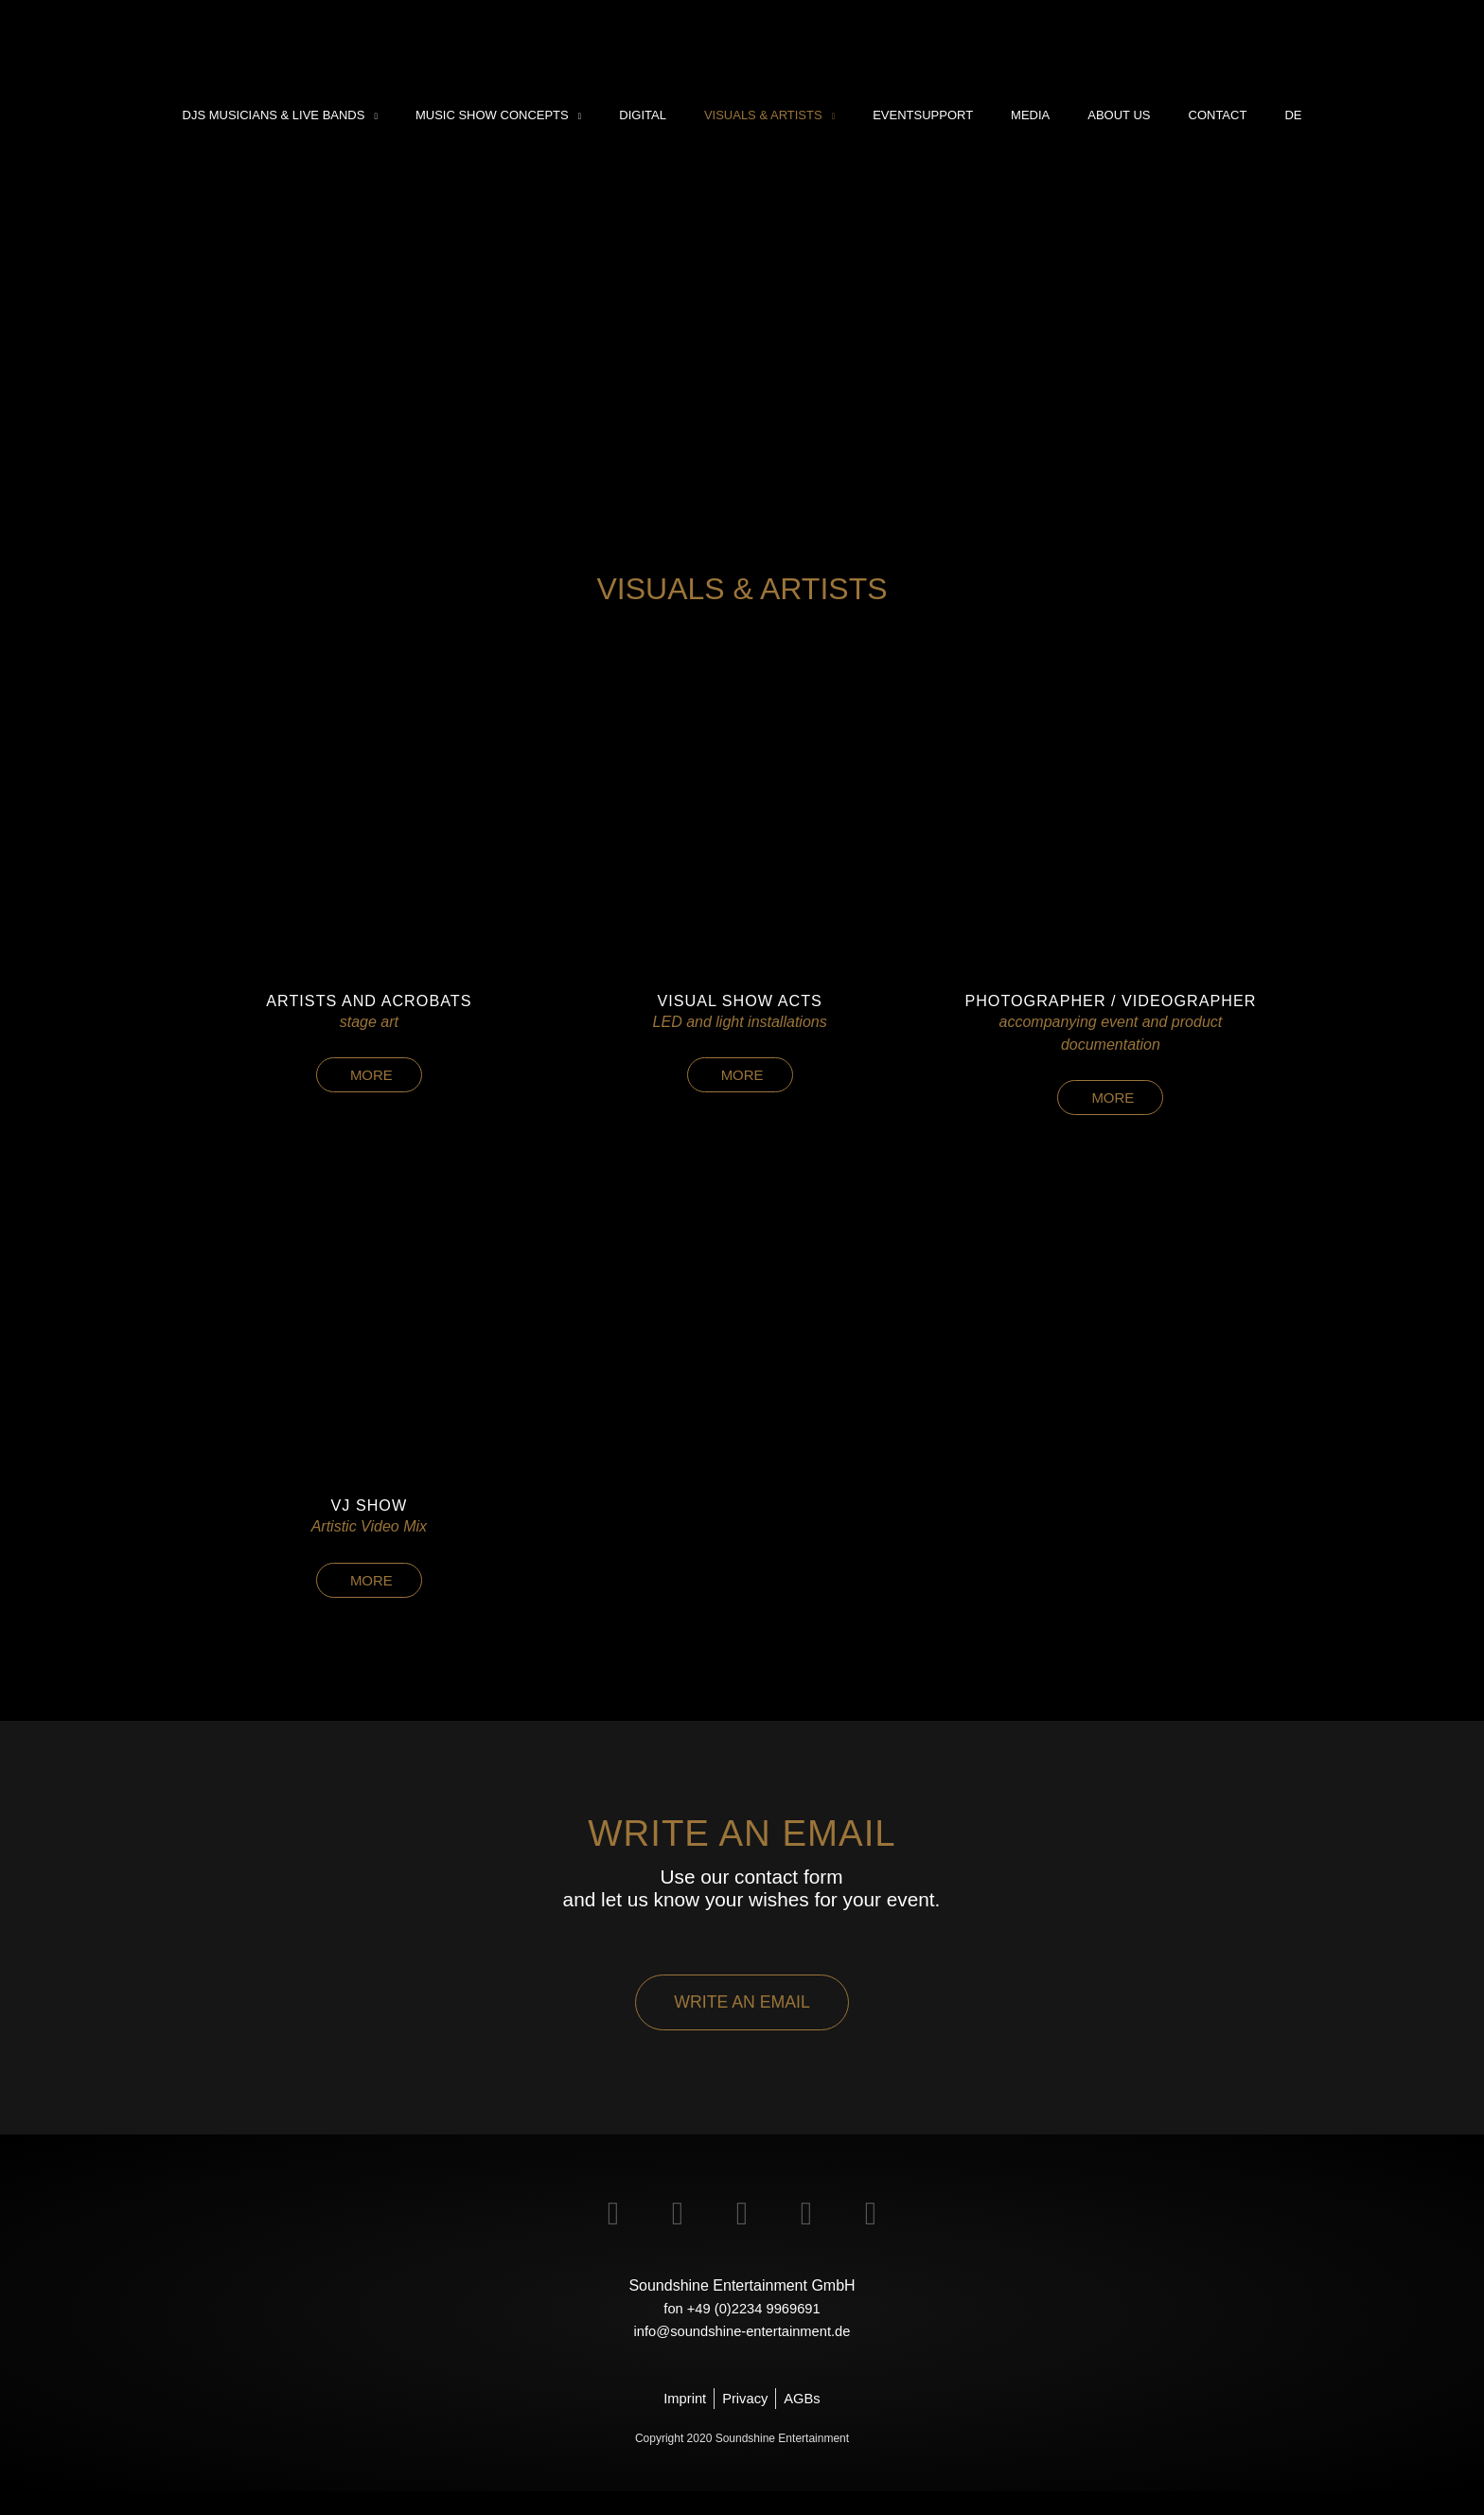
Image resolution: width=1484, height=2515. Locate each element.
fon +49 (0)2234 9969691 (742, 2330)
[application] (424, 115)
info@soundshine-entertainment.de (741, 2353)
